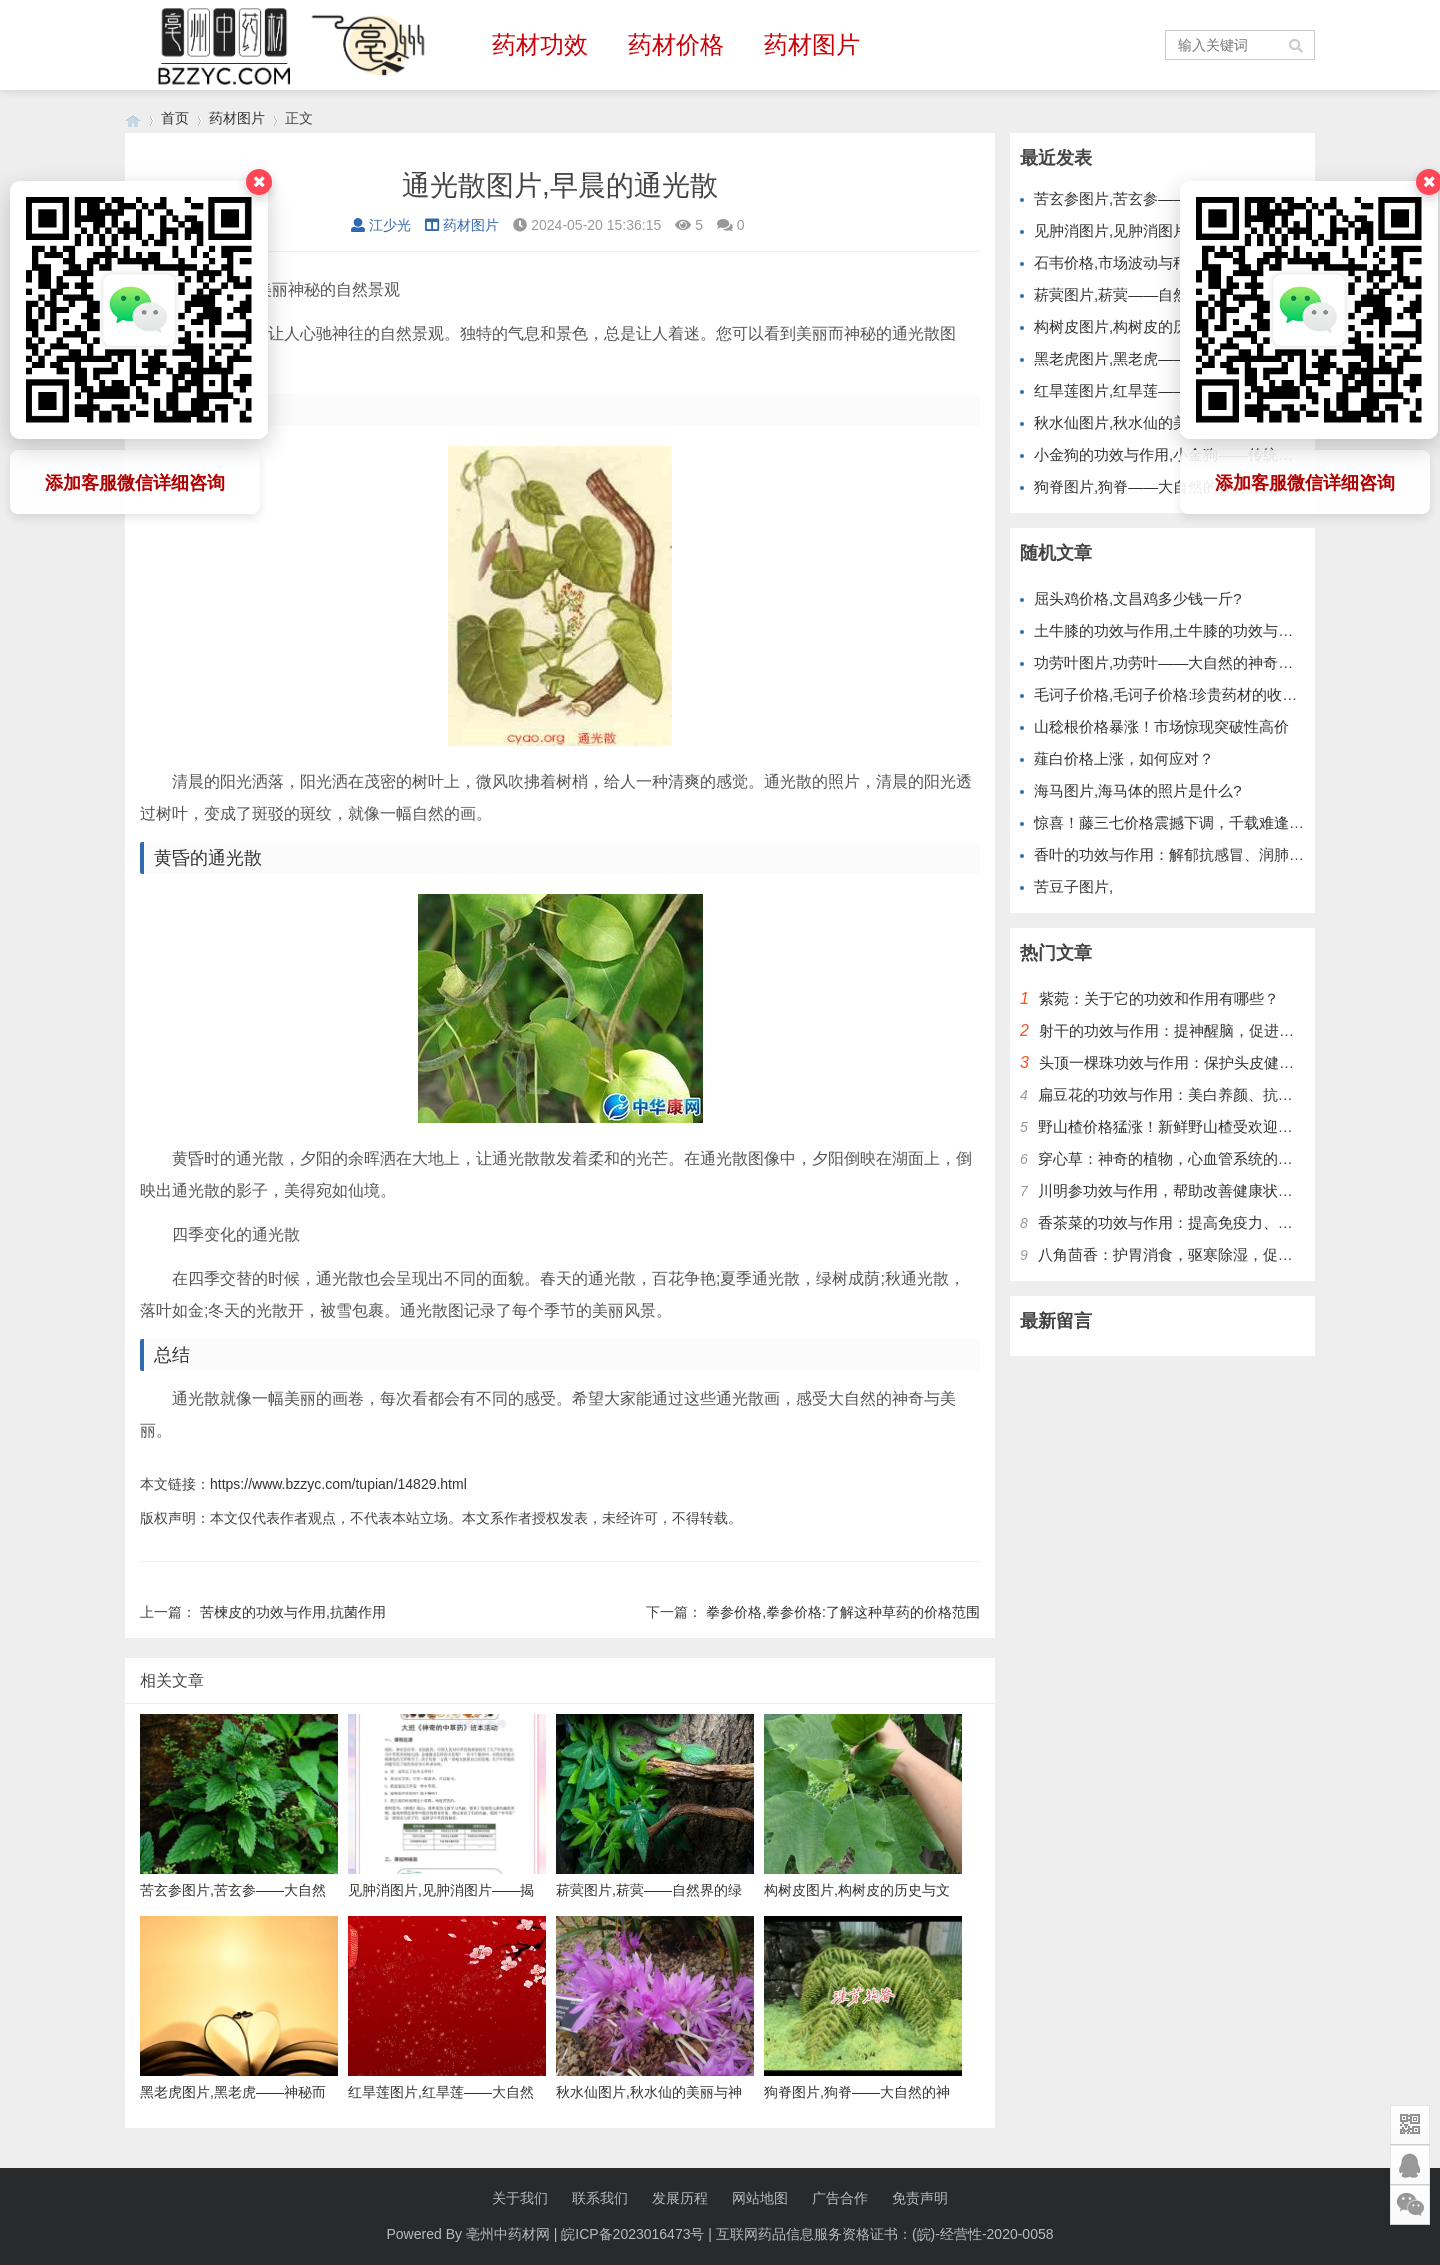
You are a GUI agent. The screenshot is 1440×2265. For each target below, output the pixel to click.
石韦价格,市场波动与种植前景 (1133, 262)
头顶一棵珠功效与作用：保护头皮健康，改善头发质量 (1219, 1062)
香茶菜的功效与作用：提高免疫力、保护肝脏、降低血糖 (1225, 1222)
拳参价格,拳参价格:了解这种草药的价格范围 (843, 1612)
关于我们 (520, 2198)
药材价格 (676, 44)
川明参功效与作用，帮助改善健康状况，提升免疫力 (1210, 1190)
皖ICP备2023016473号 (632, 2234)
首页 (175, 118)
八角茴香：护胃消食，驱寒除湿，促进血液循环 (1195, 1254)
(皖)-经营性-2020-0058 (983, 2234)
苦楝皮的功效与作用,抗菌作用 (293, 1612)
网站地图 (760, 2198)
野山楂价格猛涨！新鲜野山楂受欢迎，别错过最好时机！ (1225, 1126)
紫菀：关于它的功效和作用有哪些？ (1159, 998)
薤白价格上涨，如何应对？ (1124, 758)
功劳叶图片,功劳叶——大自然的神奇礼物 (1171, 662)
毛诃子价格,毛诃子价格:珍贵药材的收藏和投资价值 (1203, 694)
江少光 (381, 225)
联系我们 (600, 2198)
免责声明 (920, 2198)
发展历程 (680, 2198)
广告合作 (840, 2198)
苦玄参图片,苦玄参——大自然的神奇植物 (1171, 198)
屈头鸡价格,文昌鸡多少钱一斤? (1138, 598)
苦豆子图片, (1073, 886)
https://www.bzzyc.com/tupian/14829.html (338, 1484)
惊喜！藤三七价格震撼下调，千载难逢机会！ (1184, 822)
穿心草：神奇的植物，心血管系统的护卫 (1173, 1158)
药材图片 (812, 44)
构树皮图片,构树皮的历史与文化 (1141, 326)
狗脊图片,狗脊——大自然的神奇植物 (1156, 486)
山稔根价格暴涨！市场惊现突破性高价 (1161, 726)
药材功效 (540, 44)
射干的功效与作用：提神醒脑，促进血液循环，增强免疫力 (1234, 1030)
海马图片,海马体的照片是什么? (1138, 790)
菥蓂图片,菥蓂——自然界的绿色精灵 (1156, 294)
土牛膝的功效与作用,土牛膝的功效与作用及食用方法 (1208, 630)
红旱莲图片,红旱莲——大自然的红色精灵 (1171, 390)
